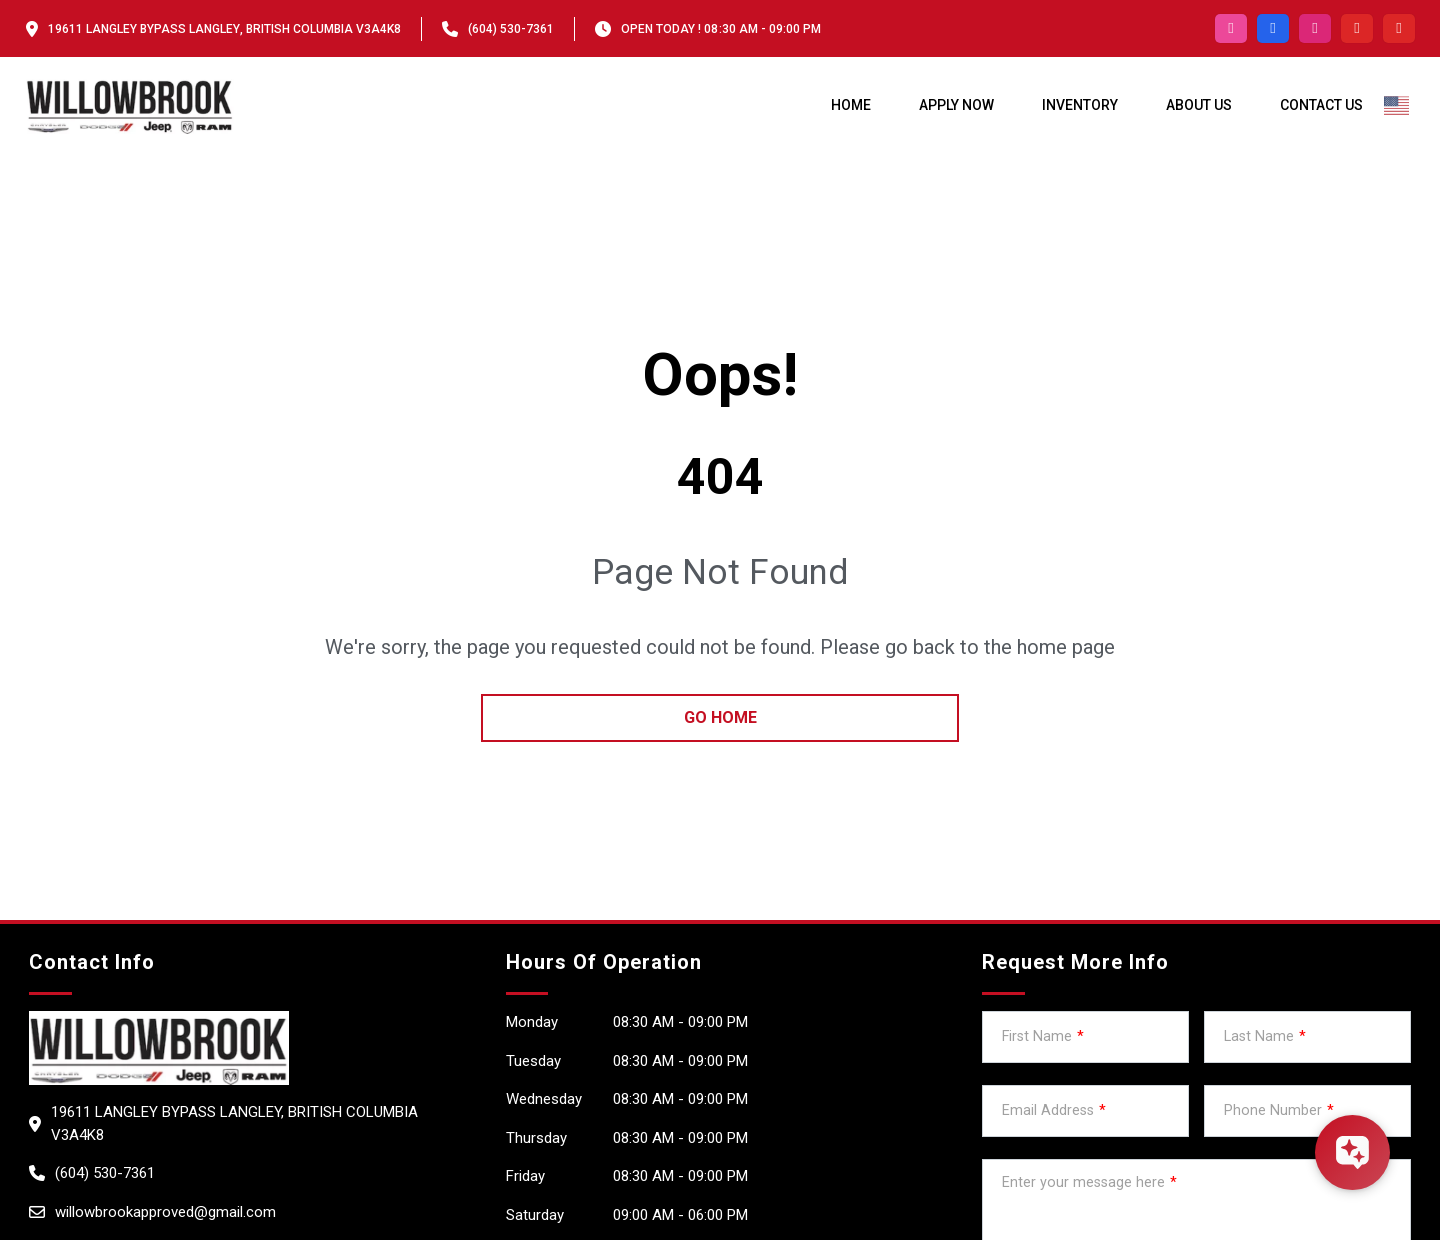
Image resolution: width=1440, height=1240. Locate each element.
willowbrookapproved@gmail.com (165, 1212)
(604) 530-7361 (511, 29)
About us (1199, 105)
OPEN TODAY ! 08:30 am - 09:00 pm (721, 29)
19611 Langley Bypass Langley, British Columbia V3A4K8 (224, 29)
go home (720, 717)
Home (851, 105)
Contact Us (1321, 105)
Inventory (1080, 105)
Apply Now (956, 105)
